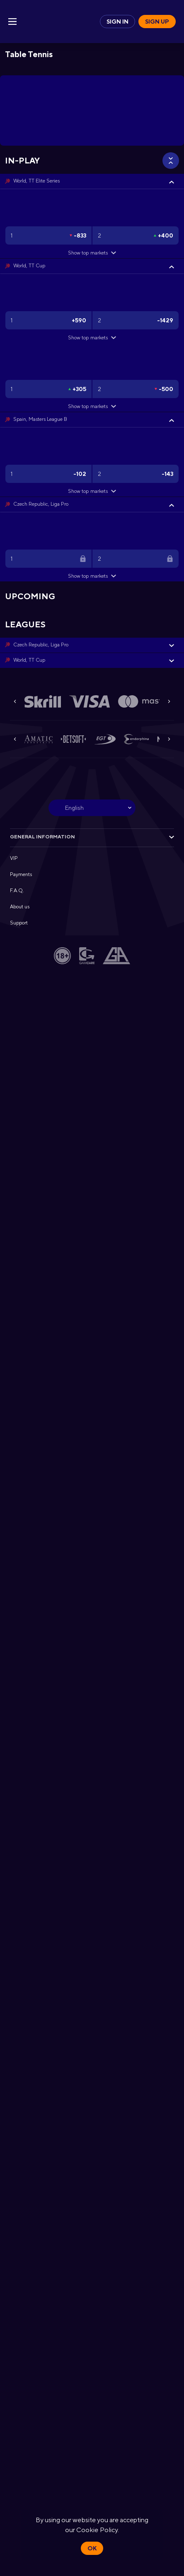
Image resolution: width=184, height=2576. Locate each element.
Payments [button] (21, 874)
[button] (92, 181)
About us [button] (19, 907)
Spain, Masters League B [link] (40, 419)
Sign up (157, 21)
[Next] (169, 701)
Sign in (117, 21)
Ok (92, 2548)
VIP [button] (14, 858)
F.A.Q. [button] (17, 890)
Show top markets (92, 253)
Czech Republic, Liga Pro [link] (40, 504)
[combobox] (92, 807)
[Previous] (15, 701)
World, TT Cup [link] (29, 266)
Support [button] (19, 923)
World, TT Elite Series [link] (36, 181)
